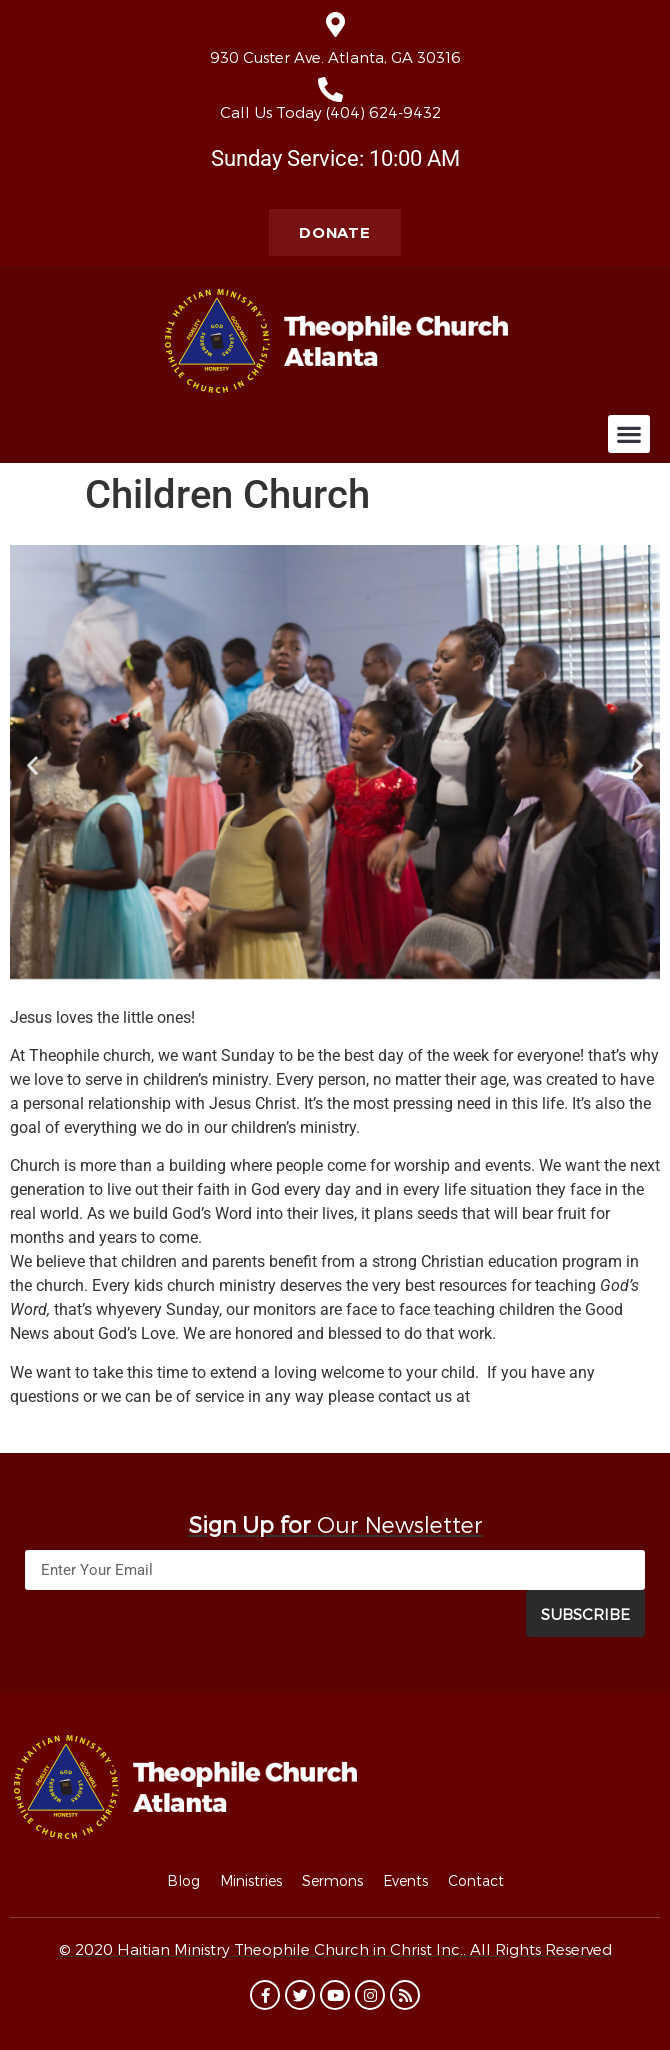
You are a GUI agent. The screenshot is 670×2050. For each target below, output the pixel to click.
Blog (183, 1880)
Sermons (332, 1880)
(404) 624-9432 (383, 112)
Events (405, 1880)
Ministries (251, 1880)
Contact (476, 1880)
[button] (629, 434)
